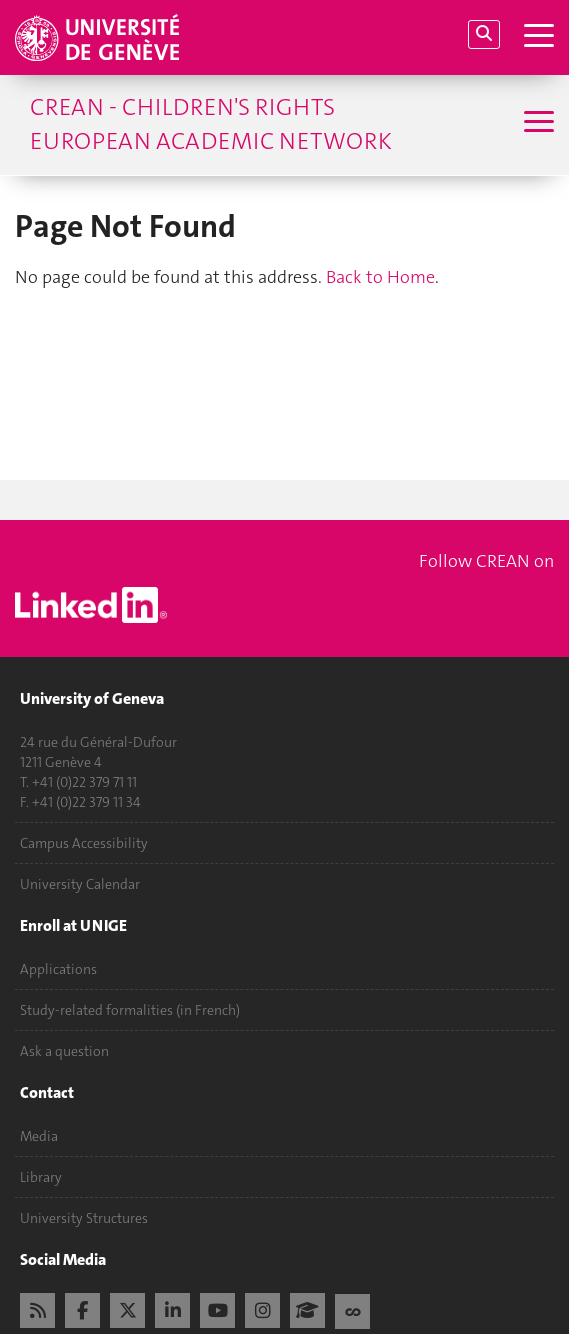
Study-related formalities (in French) (130, 1010)
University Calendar (80, 884)
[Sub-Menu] (536, 124)
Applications (58, 969)
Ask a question (64, 1051)
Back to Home (380, 277)
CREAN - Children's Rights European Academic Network (211, 124)
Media (39, 1136)
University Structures (84, 1218)
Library (41, 1177)
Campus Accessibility (84, 843)
